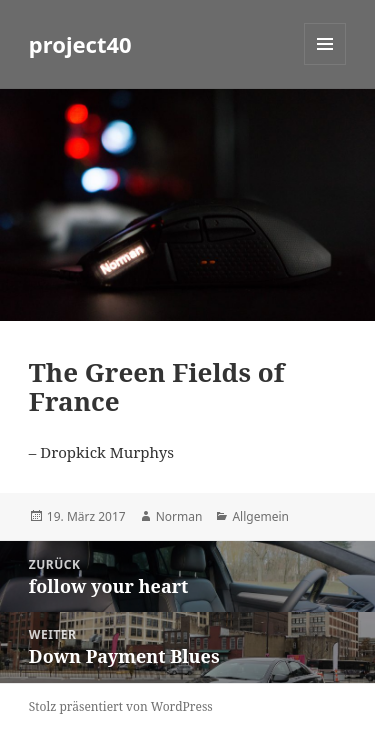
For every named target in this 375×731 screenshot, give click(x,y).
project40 (80, 44)
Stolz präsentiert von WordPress (121, 706)
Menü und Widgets (325, 64)
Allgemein (260, 516)
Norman (179, 516)
